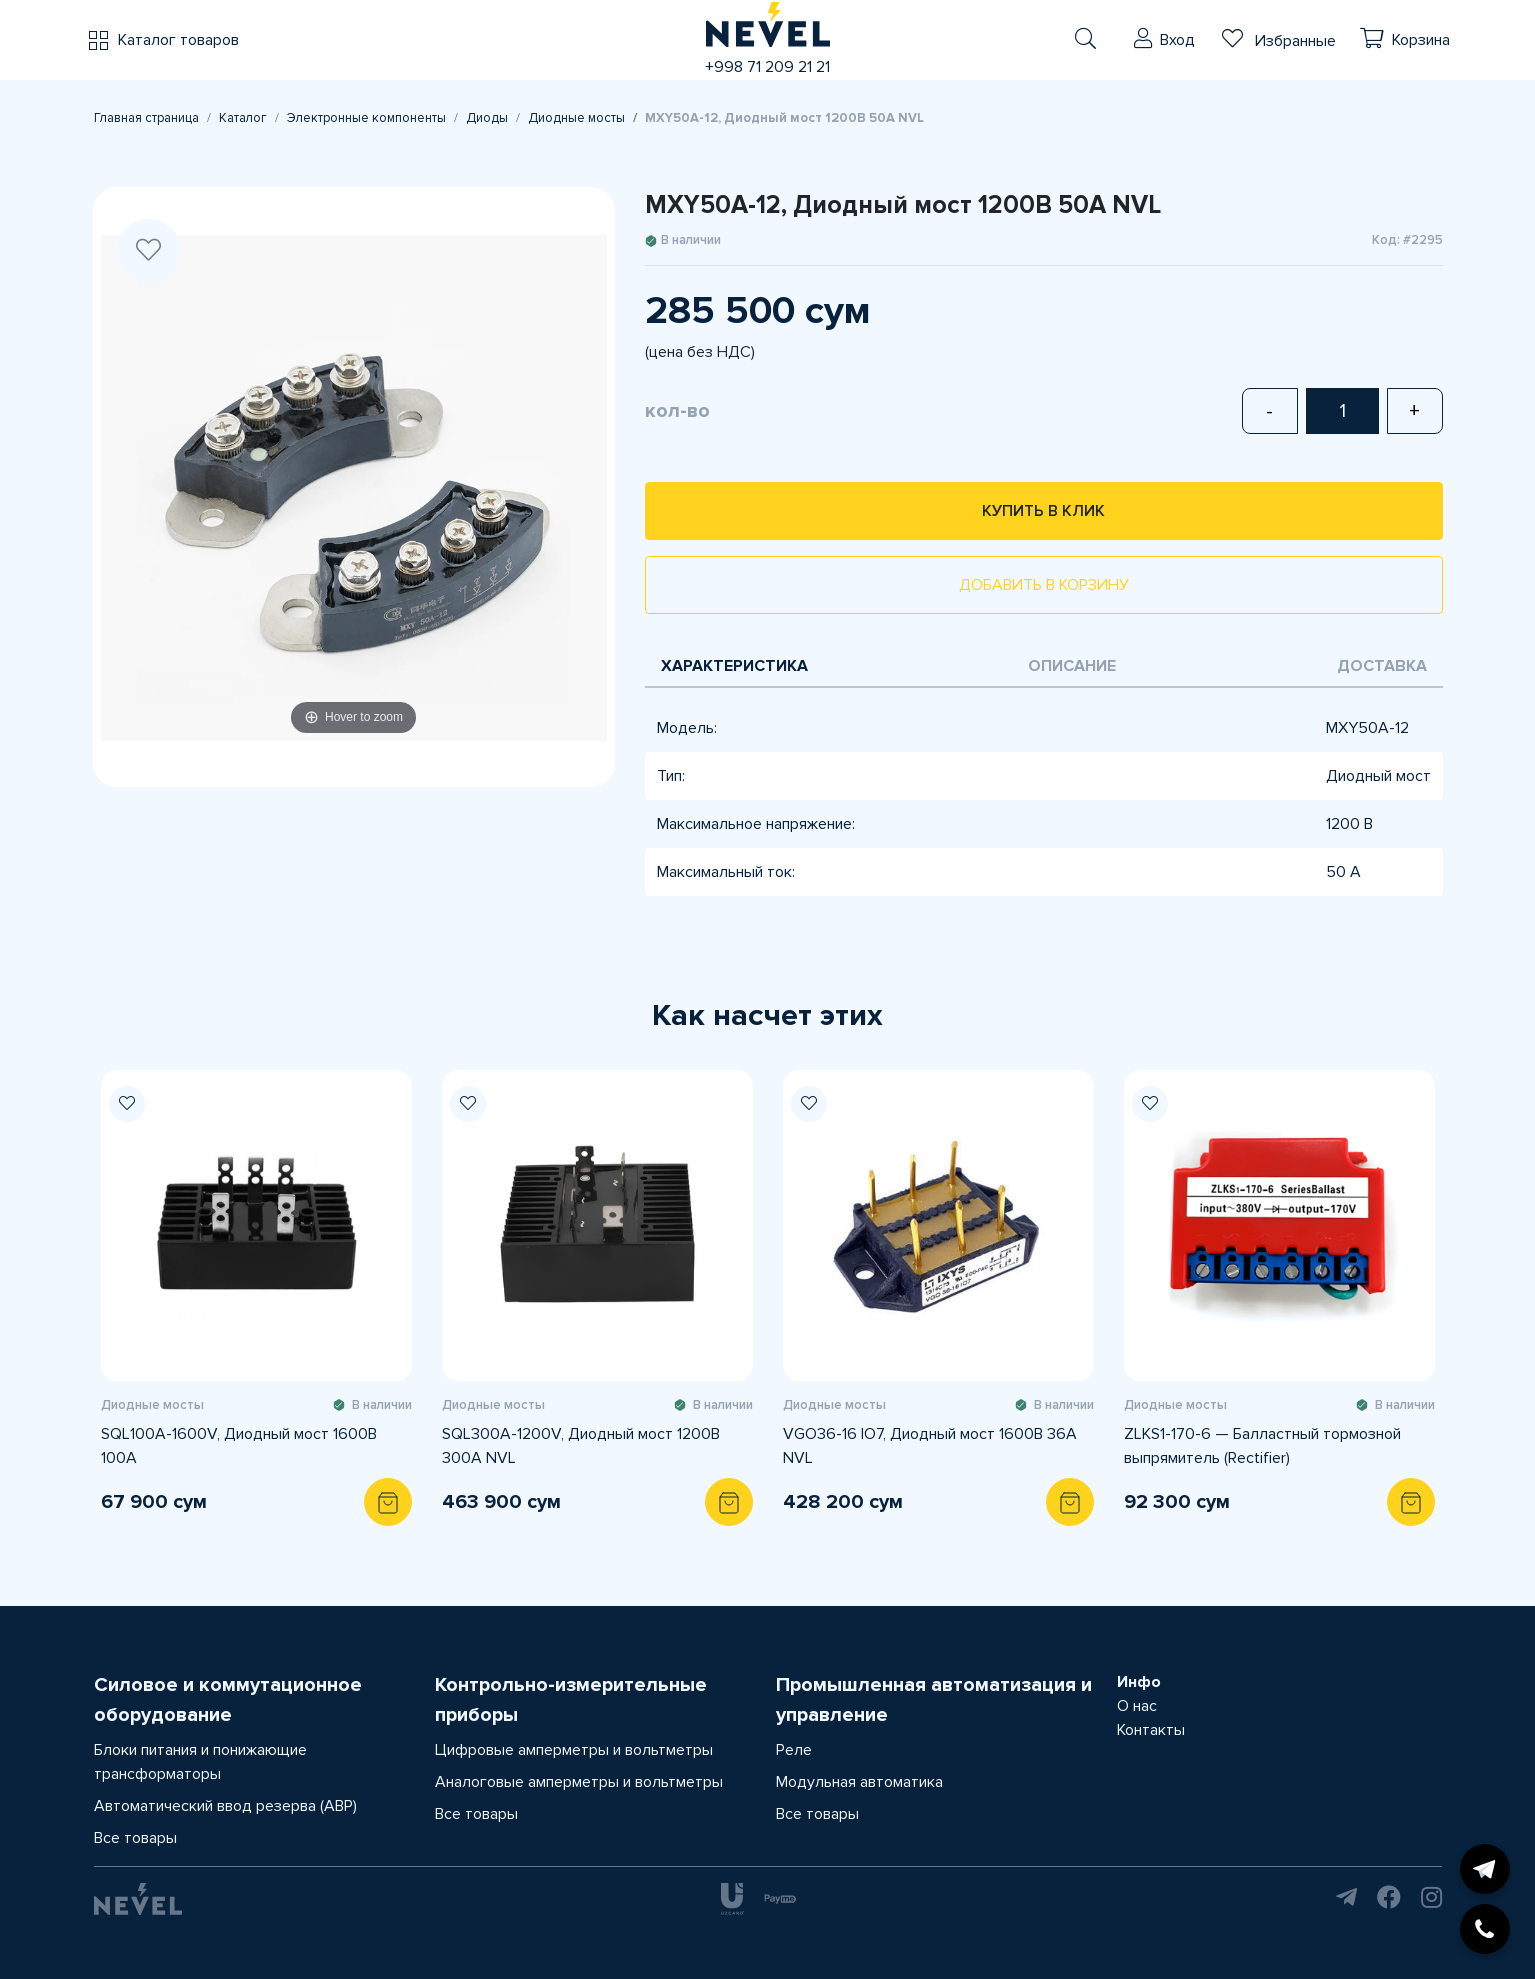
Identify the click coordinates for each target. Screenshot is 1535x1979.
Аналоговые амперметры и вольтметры (579, 1782)
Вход (1177, 40)
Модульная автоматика (859, 1782)
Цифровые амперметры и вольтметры (574, 1750)
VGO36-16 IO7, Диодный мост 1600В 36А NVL (930, 1446)
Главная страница (146, 118)
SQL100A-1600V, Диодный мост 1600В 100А (239, 1446)
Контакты (1151, 1730)
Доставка (1382, 666)
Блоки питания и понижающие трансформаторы (200, 1762)
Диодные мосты (576, 118)
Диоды (487, 118)
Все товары (135, 1838)
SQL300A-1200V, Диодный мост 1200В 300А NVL (581, 1446)
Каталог (243, 118)
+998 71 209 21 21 (767, 67)
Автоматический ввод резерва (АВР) (225, 1806)
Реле (794, 1750)
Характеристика (734, 666)
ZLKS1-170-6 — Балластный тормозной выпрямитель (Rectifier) (1262, 1446)
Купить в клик (1043, 511)
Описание (1072, 666)
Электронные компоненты (366, 118)
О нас (1137, 1706)
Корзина (1421, 40)
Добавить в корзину (1044, 585)
